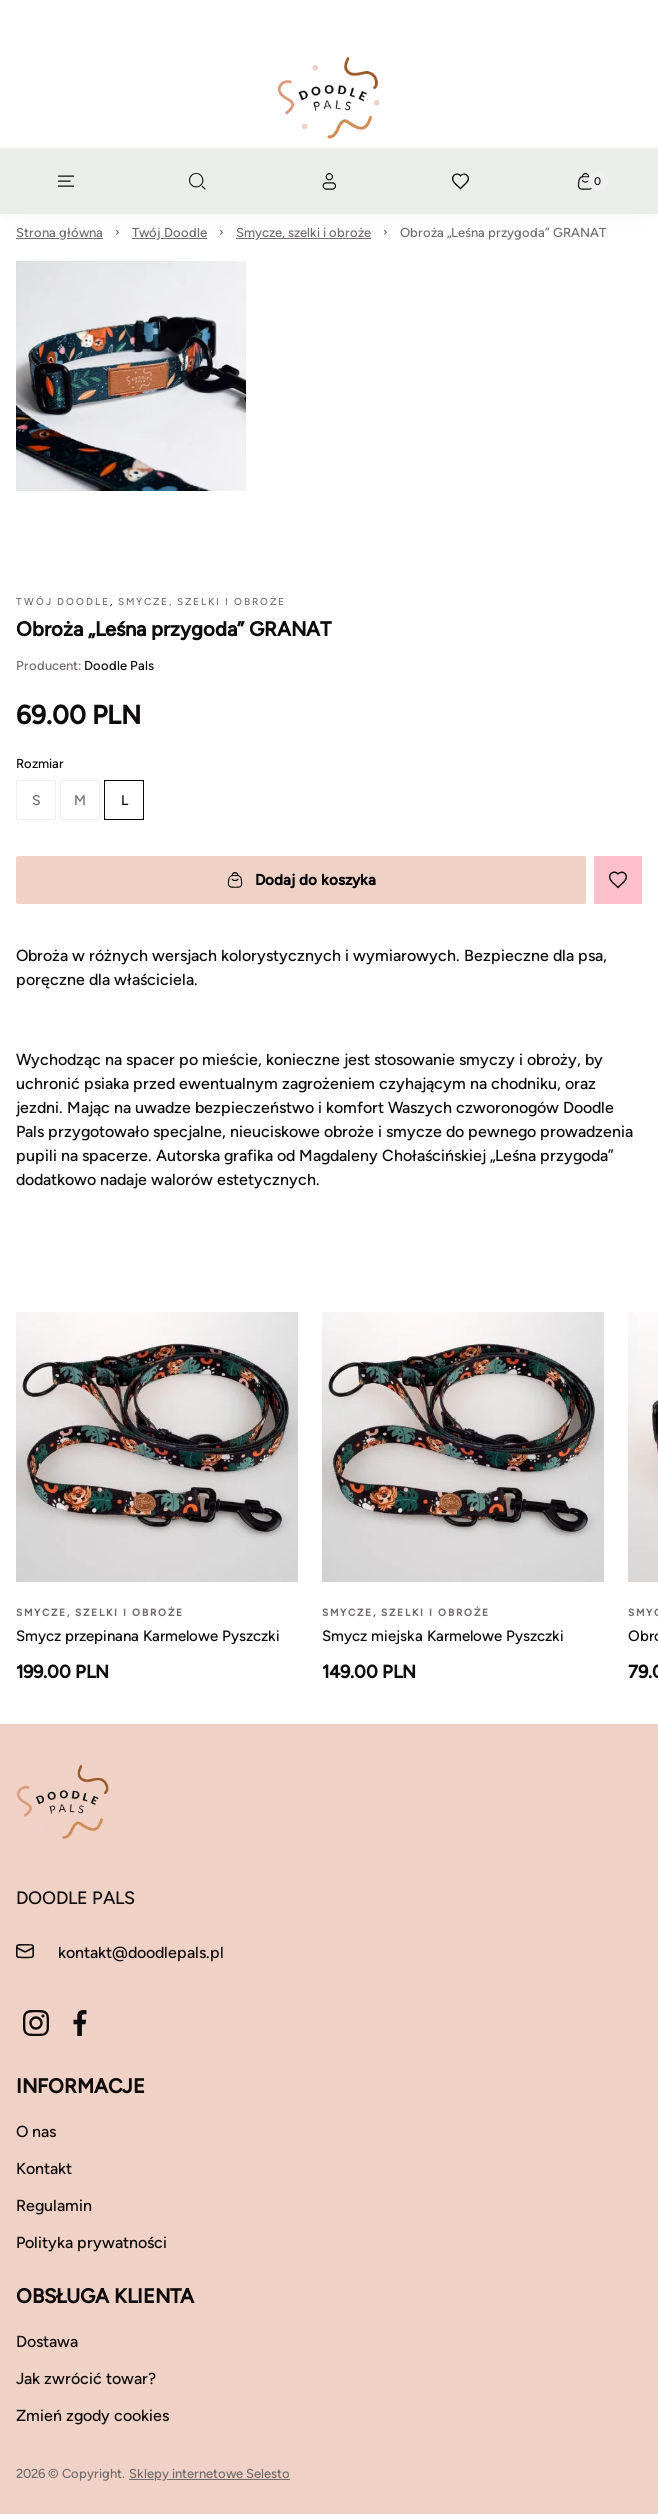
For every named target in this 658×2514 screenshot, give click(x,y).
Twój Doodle (169, 232)
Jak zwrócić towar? (86, 2378)
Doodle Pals (119, 665)
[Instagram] (36, 2023)
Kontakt (44, 2168)
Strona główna (59, 232)
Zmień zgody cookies (92, 2415)
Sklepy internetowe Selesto (209, 2473)
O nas (36, 2131)
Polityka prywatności (91, 2242)
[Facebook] (80, 2023)
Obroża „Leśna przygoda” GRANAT (503, 232)
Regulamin (54, 2205)
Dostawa (47, 2341)
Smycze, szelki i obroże (303, 232)
